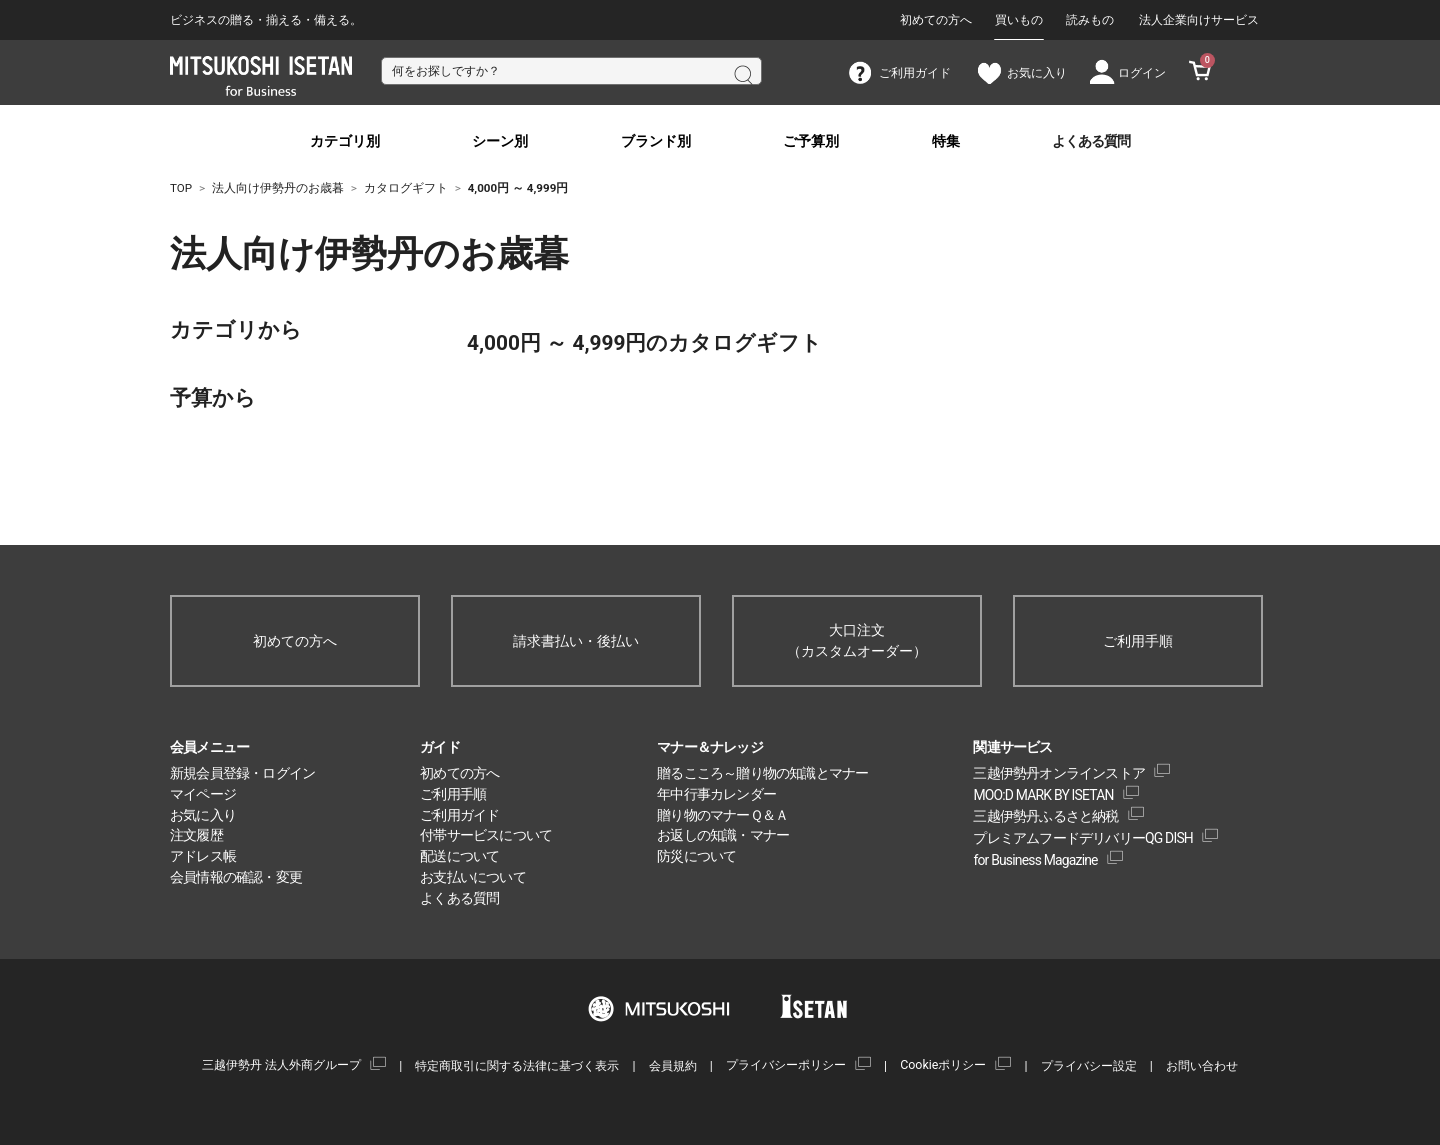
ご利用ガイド (459, 815)
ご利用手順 (1138, 641)
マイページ (203, 794)
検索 (742, 73)
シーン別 (500, 141)
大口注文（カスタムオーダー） (857, 640)
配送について (459, 856)
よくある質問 (1091, 141)
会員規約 (673, 1065)
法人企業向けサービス (1199, 20)
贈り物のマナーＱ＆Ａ (722, 815)
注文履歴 (196, 835)
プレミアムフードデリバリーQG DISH (1083, 838)
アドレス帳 (203, 856)
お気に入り (203, 815)
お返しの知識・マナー (723, 835)
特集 (946, 141)
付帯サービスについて (486, 835)
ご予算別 (811, 141)
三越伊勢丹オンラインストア (1059, 773)
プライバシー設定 (1089, 1065)
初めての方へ (936, 20)
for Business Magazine (1035, 860)
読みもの (1090, 20)
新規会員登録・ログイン (242, 773)
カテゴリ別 (345, 141)
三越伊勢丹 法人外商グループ (281, 1064)
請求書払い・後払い (576, 641)
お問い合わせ (1202, 1065)
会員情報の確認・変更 (236, 877)
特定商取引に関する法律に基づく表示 (517, 1065)
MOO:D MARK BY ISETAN (1043, 795)
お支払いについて (473, 877)
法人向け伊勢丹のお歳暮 (280, 254)
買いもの (1019, 20)
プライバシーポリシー (786, 1064)
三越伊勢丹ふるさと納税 (1045, 816)
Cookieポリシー (943, 1064)
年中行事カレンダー (716, 794)
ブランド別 (656, 141)
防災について (696, 856)
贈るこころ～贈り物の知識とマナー (762, 773)
